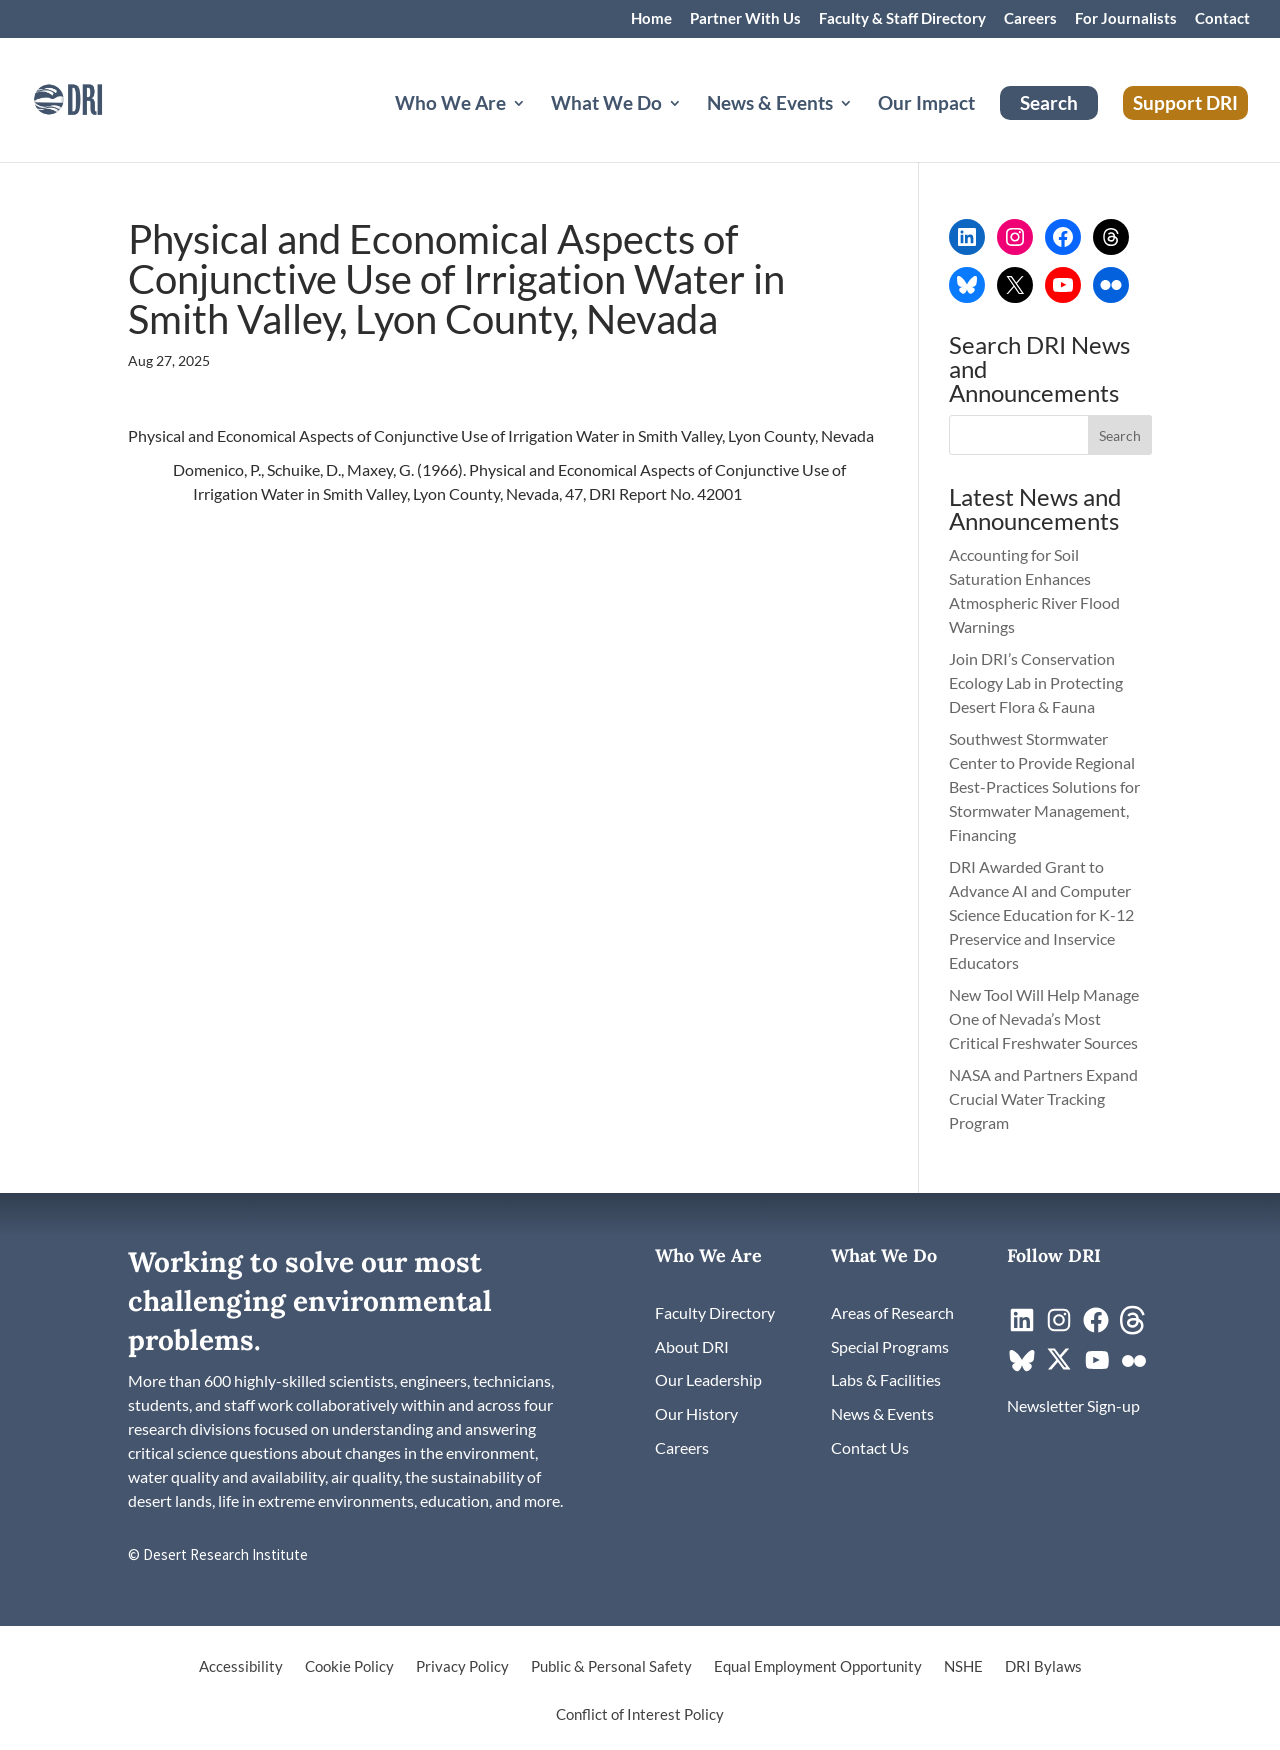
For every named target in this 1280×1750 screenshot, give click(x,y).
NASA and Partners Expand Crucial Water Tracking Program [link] (1043, 1098)
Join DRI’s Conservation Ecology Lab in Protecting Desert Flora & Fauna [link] (1036, 682)
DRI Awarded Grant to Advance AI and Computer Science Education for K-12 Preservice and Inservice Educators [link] (1041, 914)
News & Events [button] (770, 105)
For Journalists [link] (1126, 19)
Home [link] (651, 19)
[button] (1120, 435)
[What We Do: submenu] (691, 127)
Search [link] (1049, 102)
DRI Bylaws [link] (1043, 1667)
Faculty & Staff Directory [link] (902, 19)
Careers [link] (1030, 19)
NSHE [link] (963, 1667)
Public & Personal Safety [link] (611, 1667)
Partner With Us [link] (745, 19)
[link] (95, 97)
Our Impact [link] (926, 105)
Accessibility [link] (241, 1667)
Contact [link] (1222, 19)
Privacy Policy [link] (462, 1667)
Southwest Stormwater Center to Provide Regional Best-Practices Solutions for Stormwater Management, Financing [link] (1044, 786)
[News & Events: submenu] (862, 127)
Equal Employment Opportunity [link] (818, 1667)
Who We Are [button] (450, 105)
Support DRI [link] (1185, 102)
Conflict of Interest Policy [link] (640, 1715)
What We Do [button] (606, 105)
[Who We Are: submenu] (535, 127)
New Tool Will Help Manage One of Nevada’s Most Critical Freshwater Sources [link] (1045, 1018)
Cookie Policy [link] (349, 1667)
